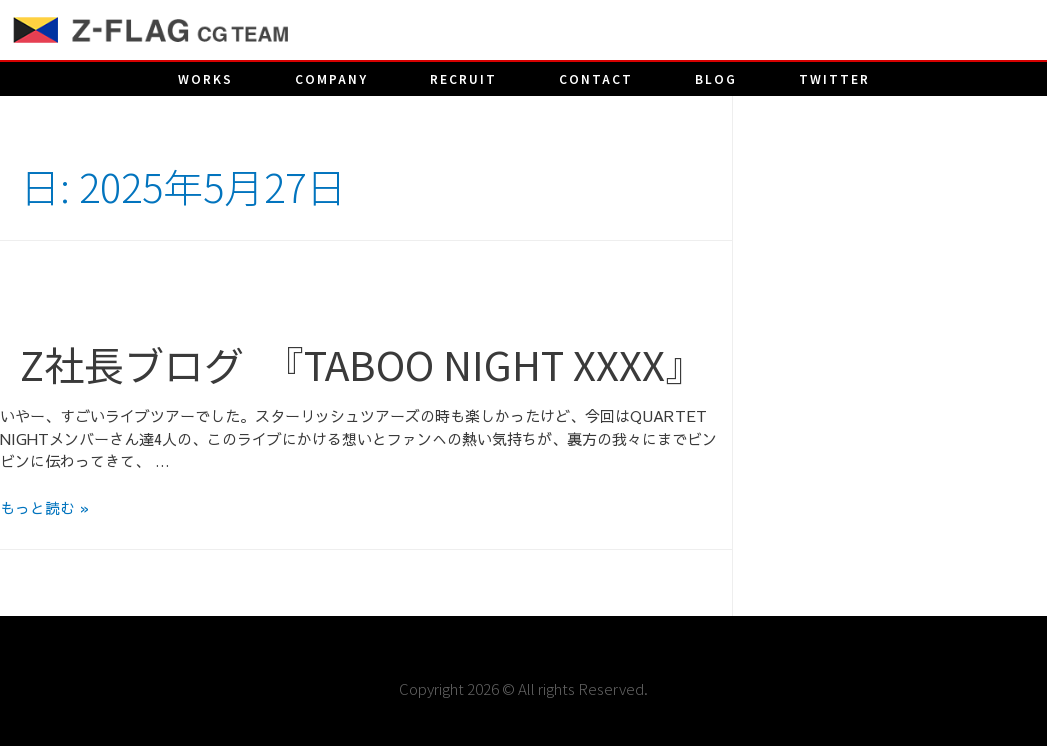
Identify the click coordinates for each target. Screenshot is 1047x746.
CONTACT (596, 78)
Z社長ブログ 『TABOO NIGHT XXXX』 (362, 364)
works (205, 78)
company (331, 78)
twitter (834, 78)
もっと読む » (44, 507)
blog (716, 78)
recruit (463, 78)
